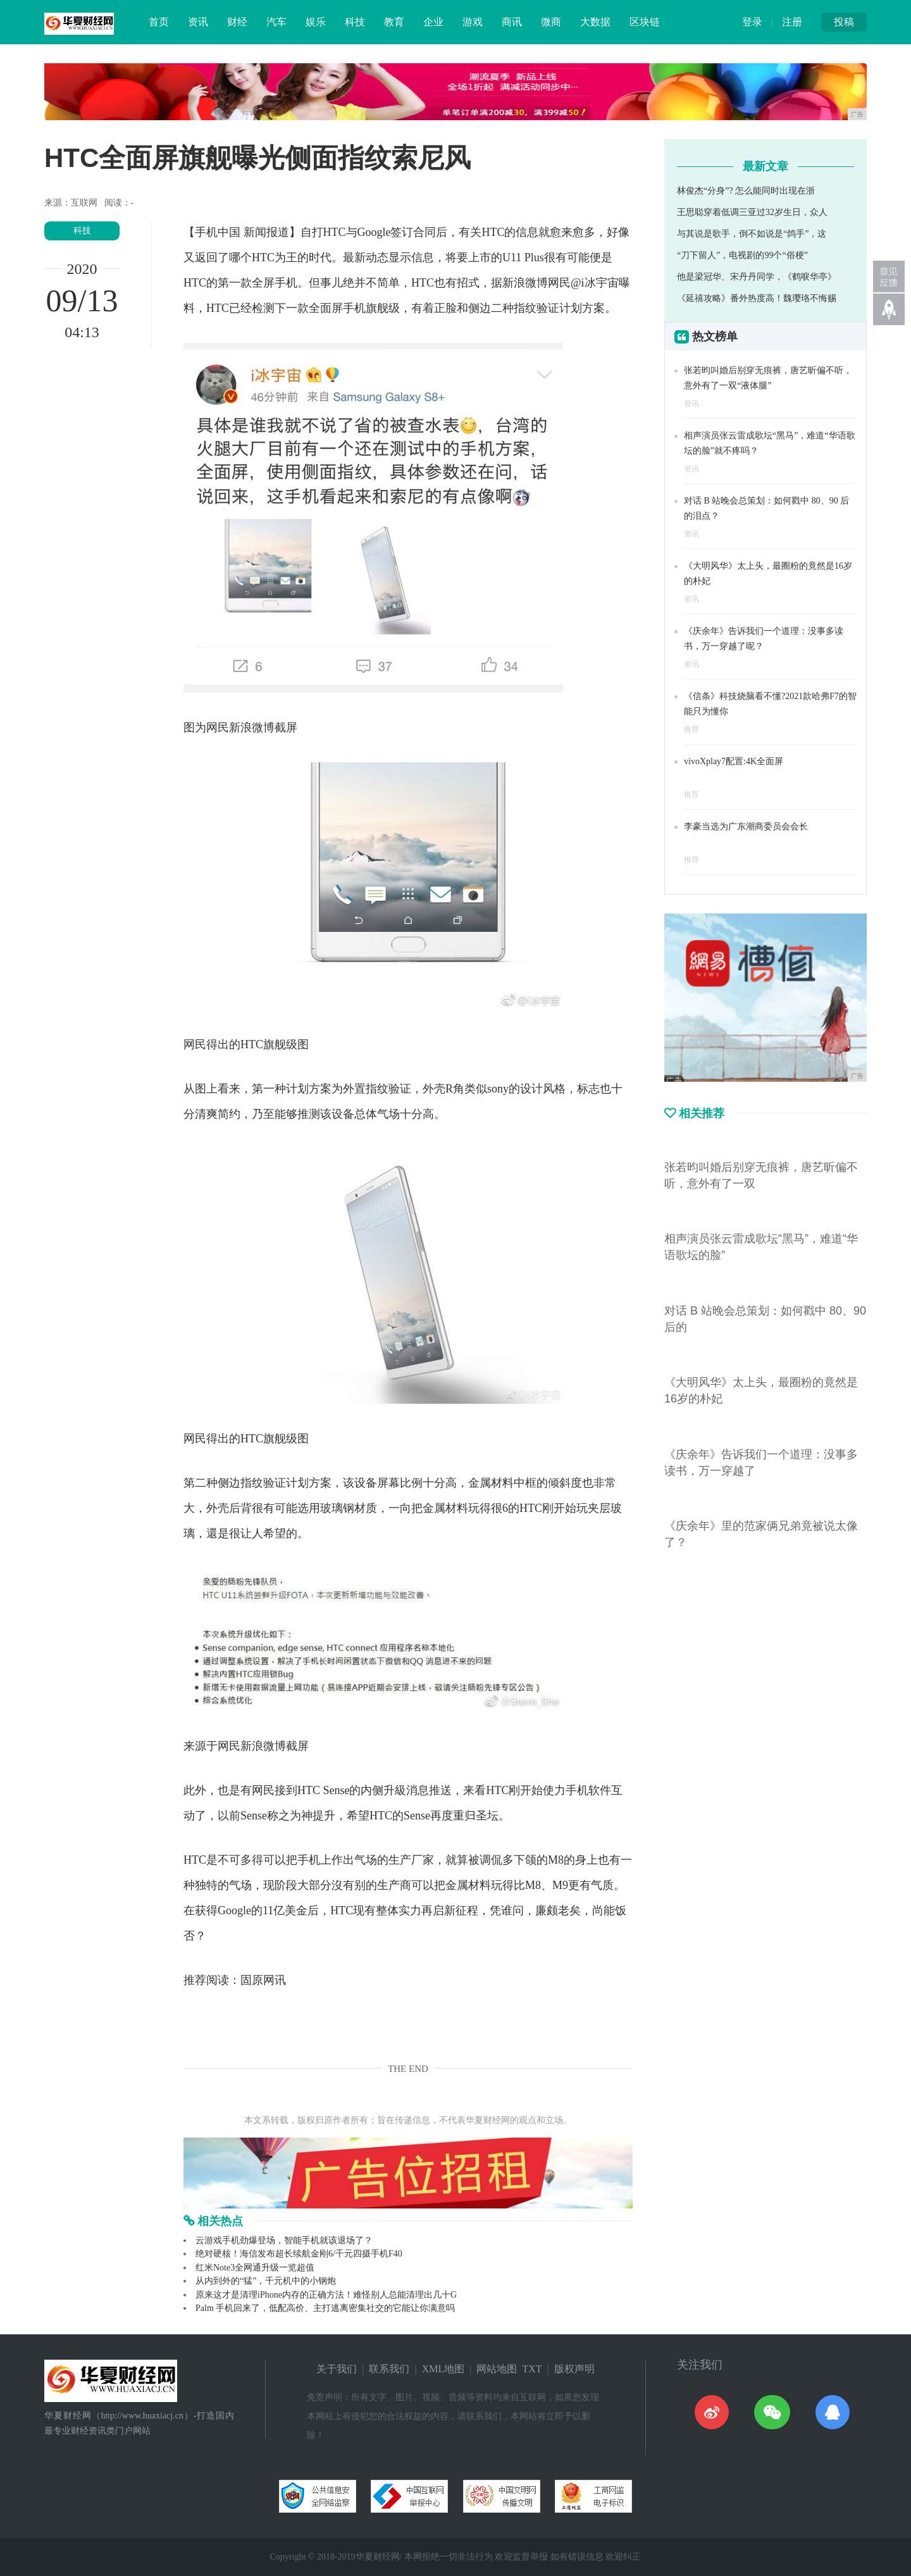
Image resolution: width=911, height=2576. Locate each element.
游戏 (472, 21)
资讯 (198, 21)
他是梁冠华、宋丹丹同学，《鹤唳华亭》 (756, 277)
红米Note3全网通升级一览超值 (254, 2267)
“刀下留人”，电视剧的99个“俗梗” (742, 255)
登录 (752, 21)
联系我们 (389, 2368)
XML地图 (443, 2368)
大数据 (595, 21)
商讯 (512, 21)
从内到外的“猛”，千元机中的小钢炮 (265, 2281)
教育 (394, 21)
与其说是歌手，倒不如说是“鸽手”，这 (751, 233)
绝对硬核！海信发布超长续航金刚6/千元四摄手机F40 (298, 2253)
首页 (159, 21)
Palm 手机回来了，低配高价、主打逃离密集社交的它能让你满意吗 (325, 2308)
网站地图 (496, 2368)
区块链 (644, 21)
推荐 (691, 729)
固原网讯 (263, 1980)
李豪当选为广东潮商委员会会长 (746, 826)
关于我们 (336, 2368)
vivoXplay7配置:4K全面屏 (733, 761)
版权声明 (574, 2368)
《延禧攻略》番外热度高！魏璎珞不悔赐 (756, 298)
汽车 (276, 21)
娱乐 (316, 21)
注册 (792, 21)
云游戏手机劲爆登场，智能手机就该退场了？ (284, 2240)
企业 (433, 21)
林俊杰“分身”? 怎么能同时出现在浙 (746, 190)
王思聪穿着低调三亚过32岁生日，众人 (752, 212)
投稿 (844, 21)
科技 (355, 21)
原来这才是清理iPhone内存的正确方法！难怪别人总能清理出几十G (326, 2295)
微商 (551, 21)
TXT (532, 2368)
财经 (237, 21)
